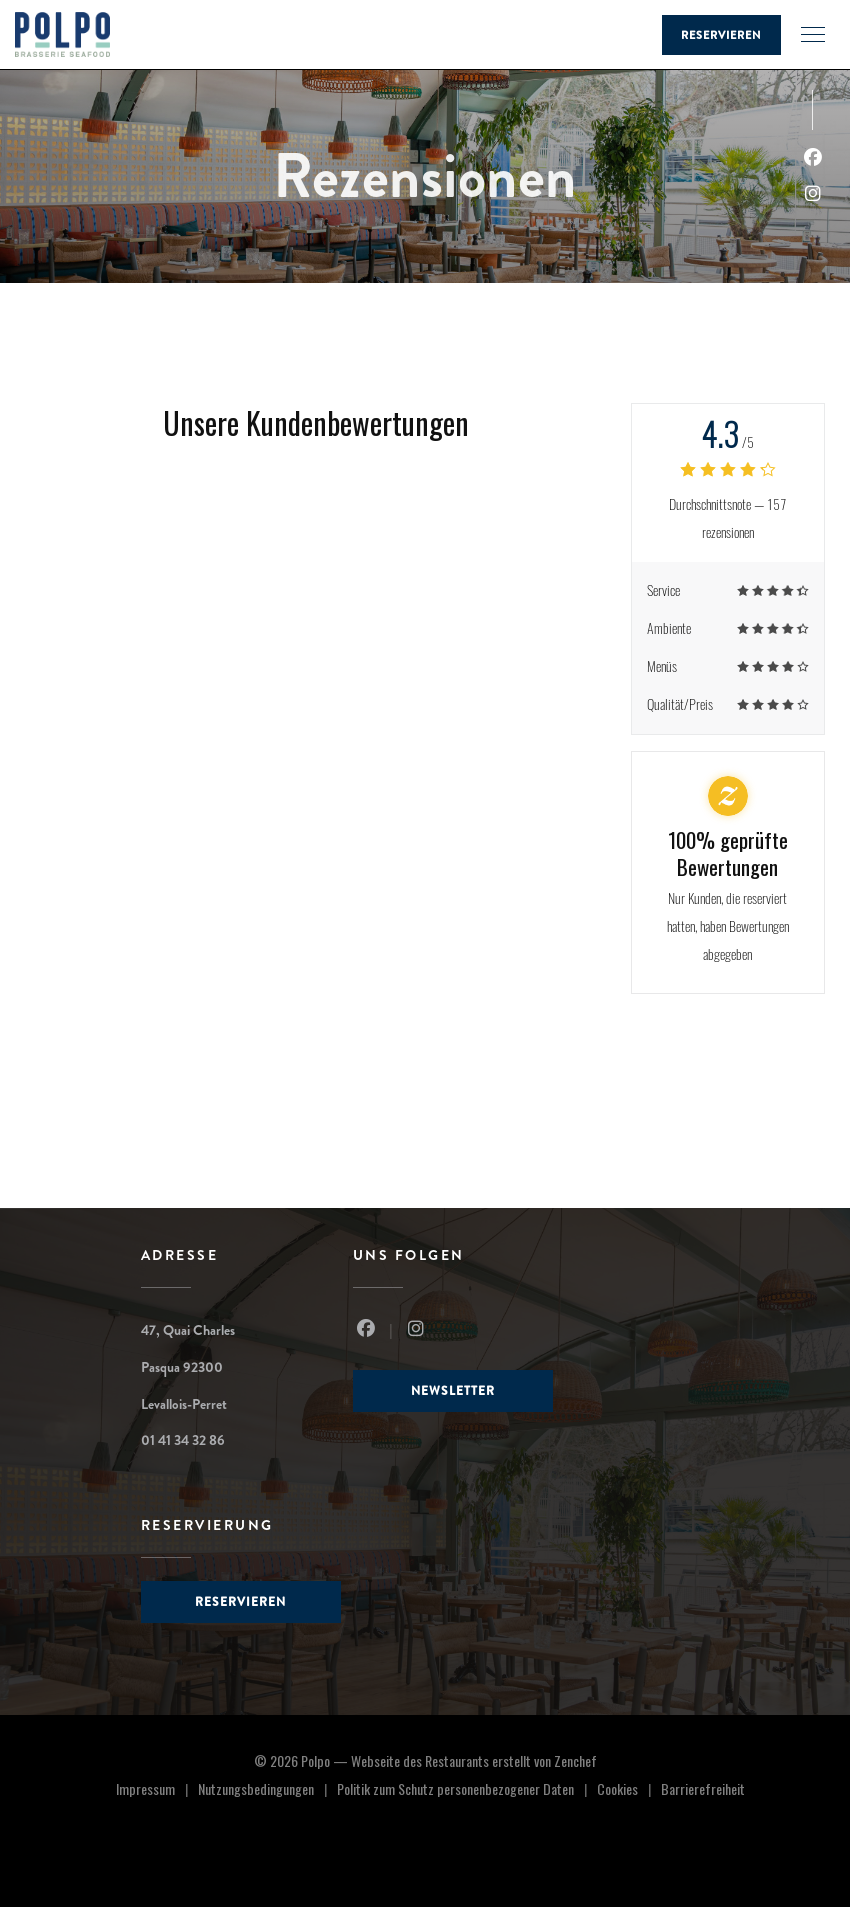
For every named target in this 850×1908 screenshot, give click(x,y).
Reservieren (721, 35)
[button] (813, 35)
